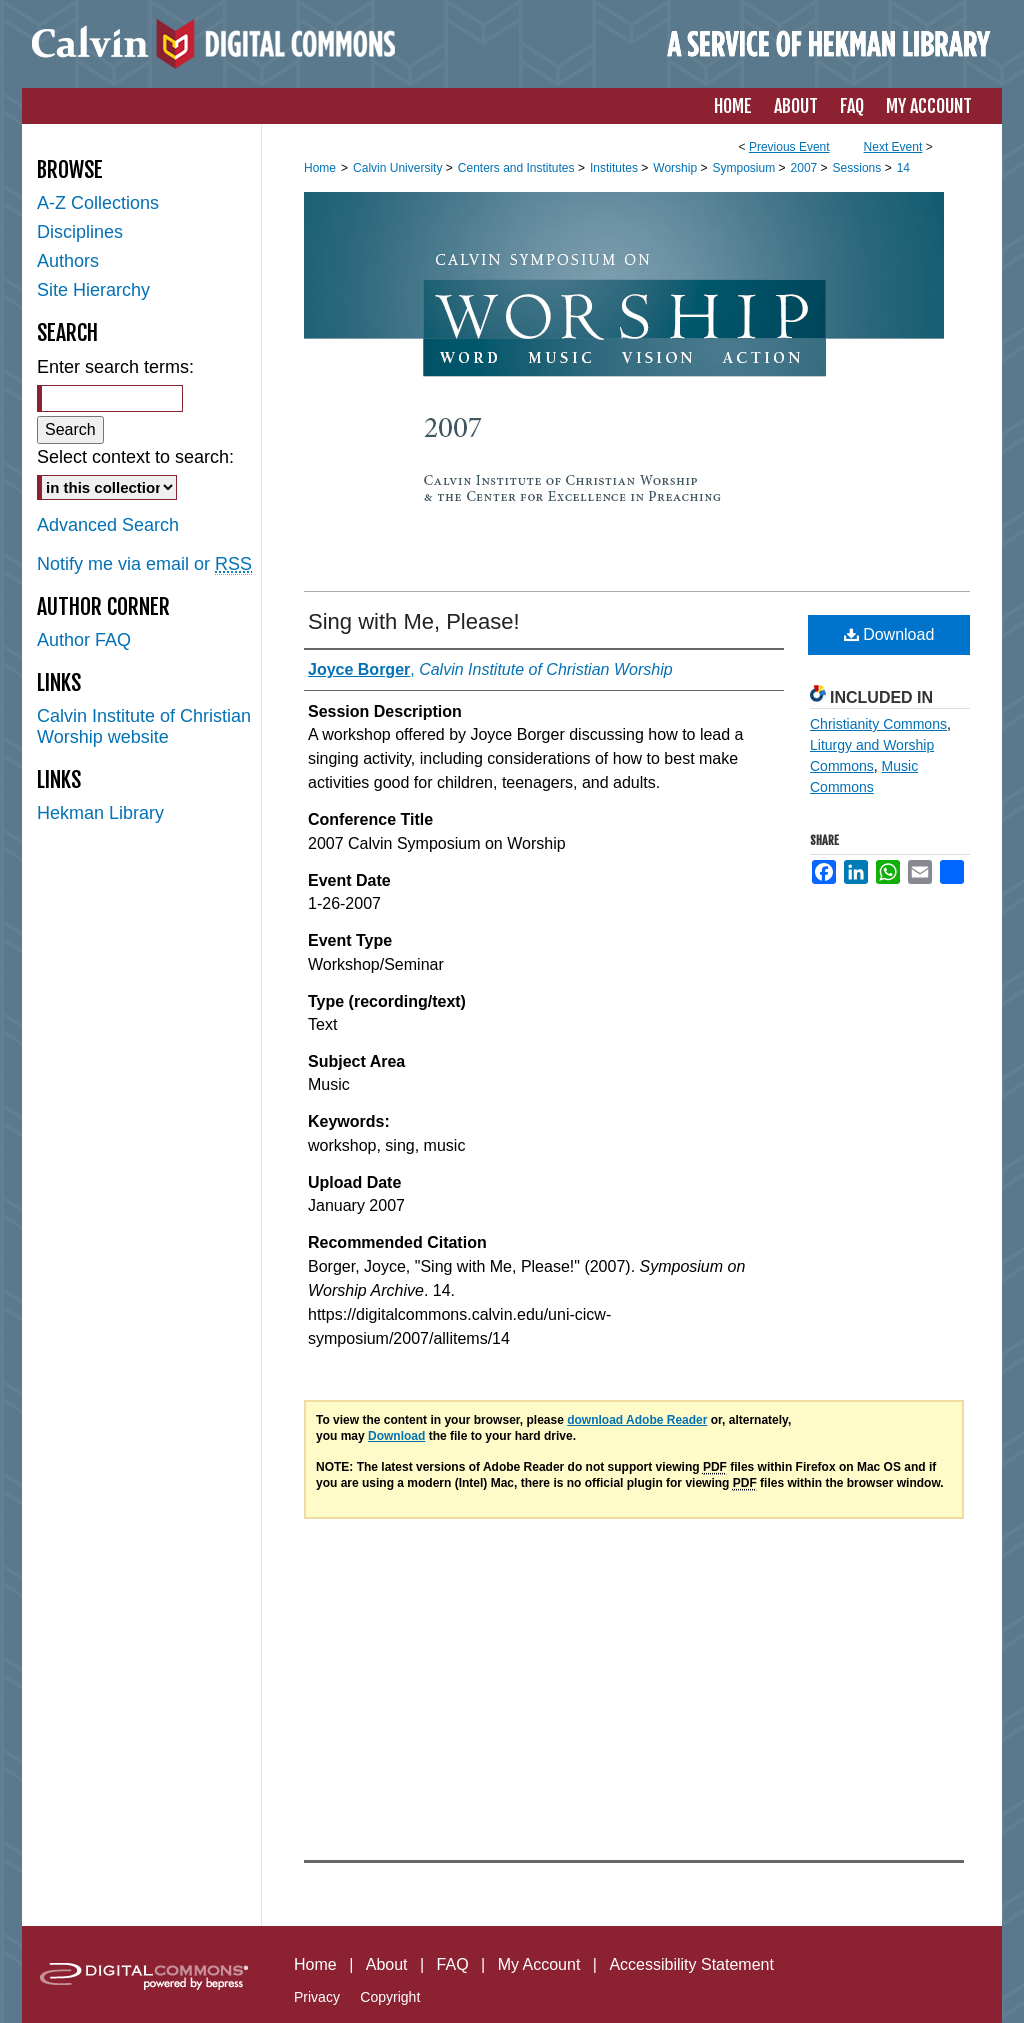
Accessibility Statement (691, 1964)
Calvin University (399, 168)
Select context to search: (135, 457)
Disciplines (80, 232)
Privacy (317, 1997)
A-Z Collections (98, 203)
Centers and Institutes (518, 168)
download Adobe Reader (637, 1420)
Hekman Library (100, 813)
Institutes (615, 168)
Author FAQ (84, 640)
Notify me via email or (144, 564)
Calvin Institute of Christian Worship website (144, 726)
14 (903, 168)
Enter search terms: (115, 367)
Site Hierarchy (93, 290)
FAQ (453, 1964)
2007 (806, 168)
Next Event (893, 147)
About (387, 1964)
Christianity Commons (878, 724)
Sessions (859, 168)
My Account (539, 1964)
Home (320, 168)
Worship (676, 168)
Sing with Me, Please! (414, 621)
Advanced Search (108, 525)
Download (889, 634)
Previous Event (789, 147)
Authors (68, 261)
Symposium (745, 168)
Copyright (390, 1997)
